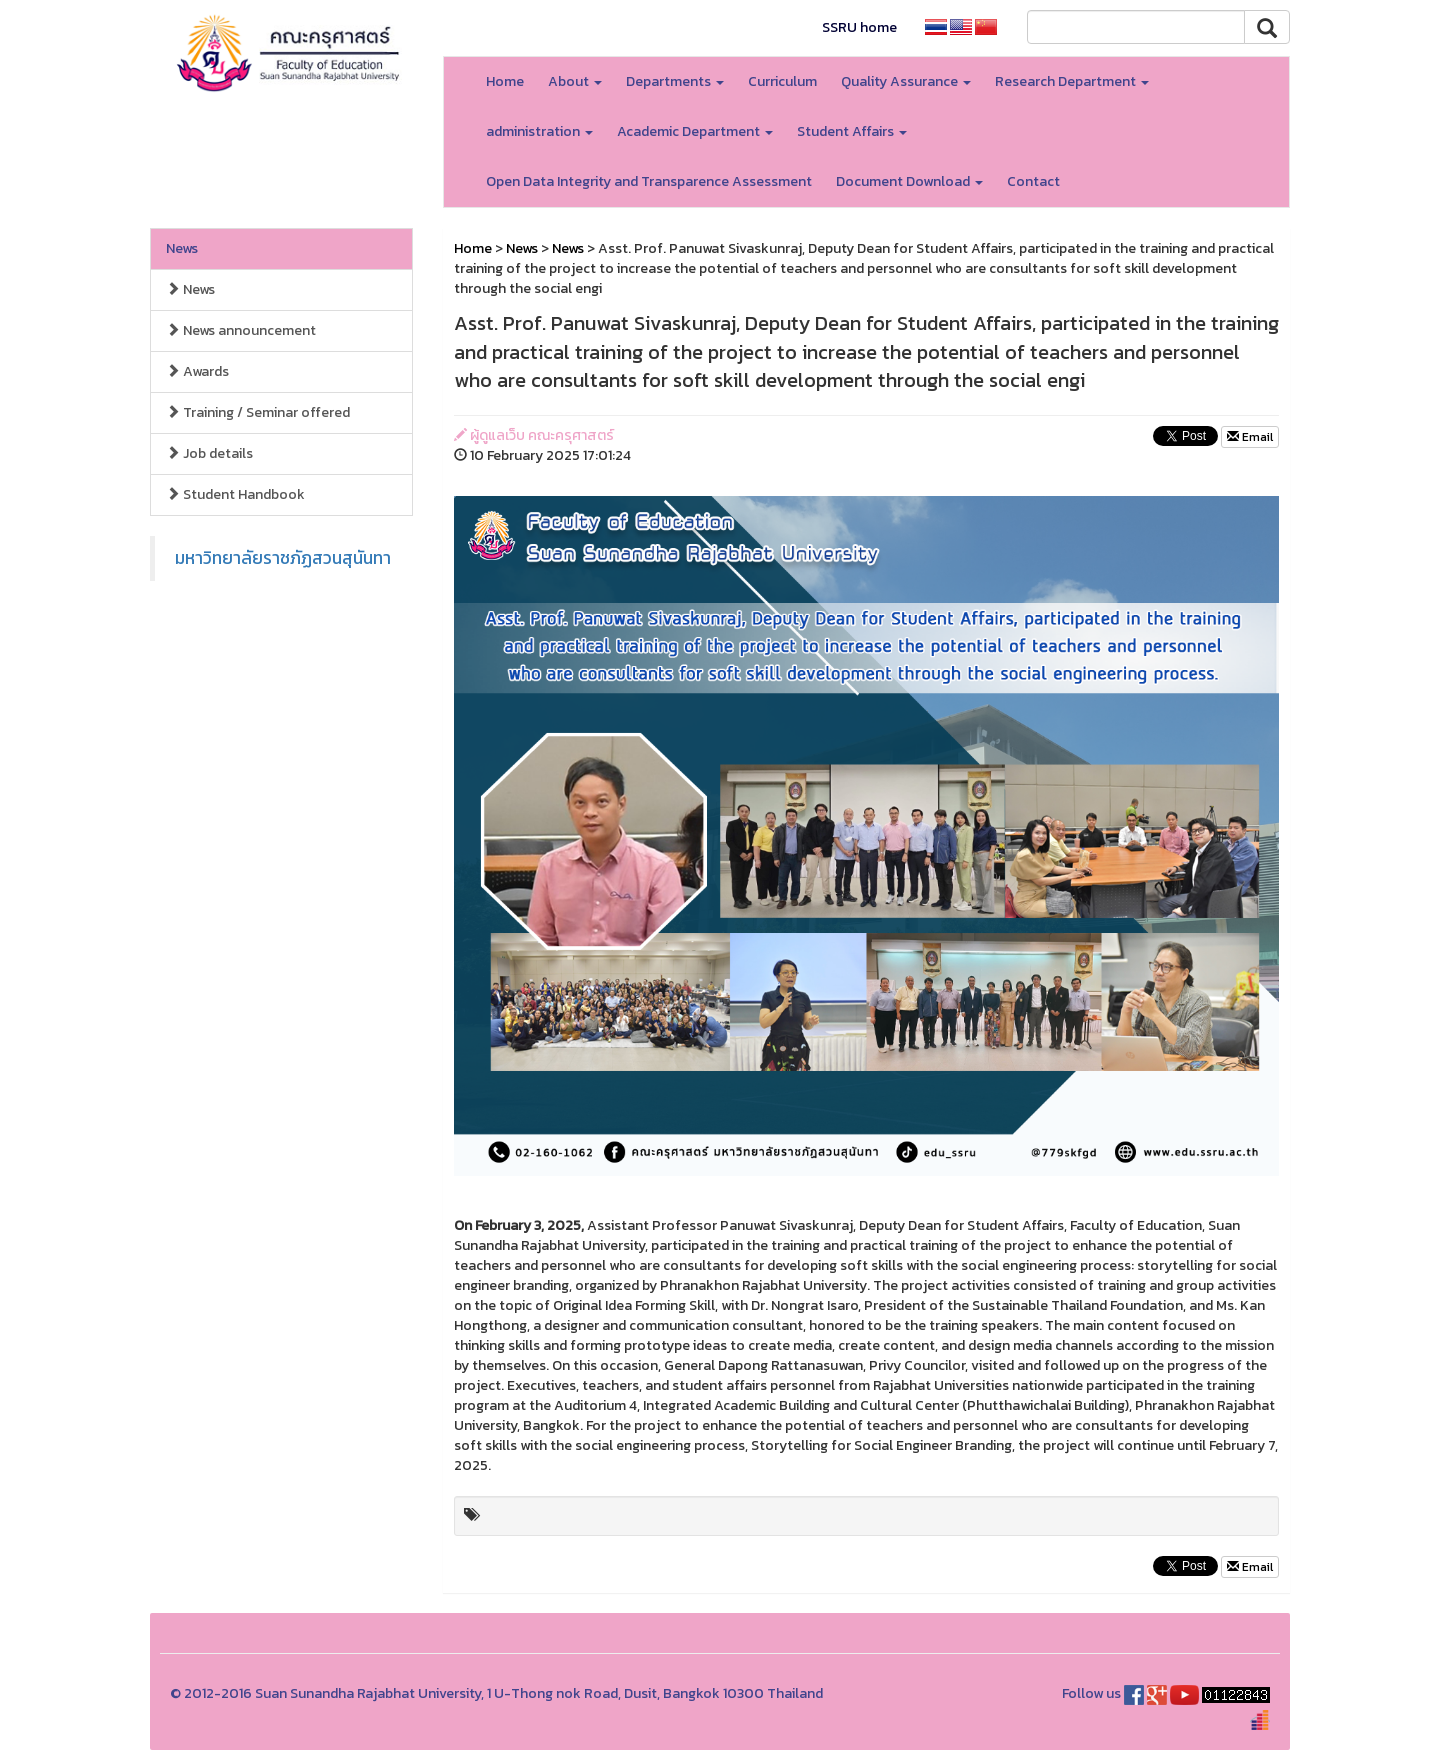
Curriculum (782, 81)
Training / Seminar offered (258, 412)
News (182, 248)
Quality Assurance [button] (906, 81)
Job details (209, 453)
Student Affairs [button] (852, 131)
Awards (197, 371)
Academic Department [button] (695, 131)
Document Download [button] (909, 181)
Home (505, 81)
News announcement (241, 330)
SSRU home (859, 27)
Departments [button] (675, 81)
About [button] (575, 81)
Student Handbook (235, 494)
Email (1250, 437)
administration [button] (539, 131)
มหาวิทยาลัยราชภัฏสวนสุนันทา (283, 558)
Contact (1033, 181)
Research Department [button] (1072, 81)
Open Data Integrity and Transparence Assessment (649, 181)
